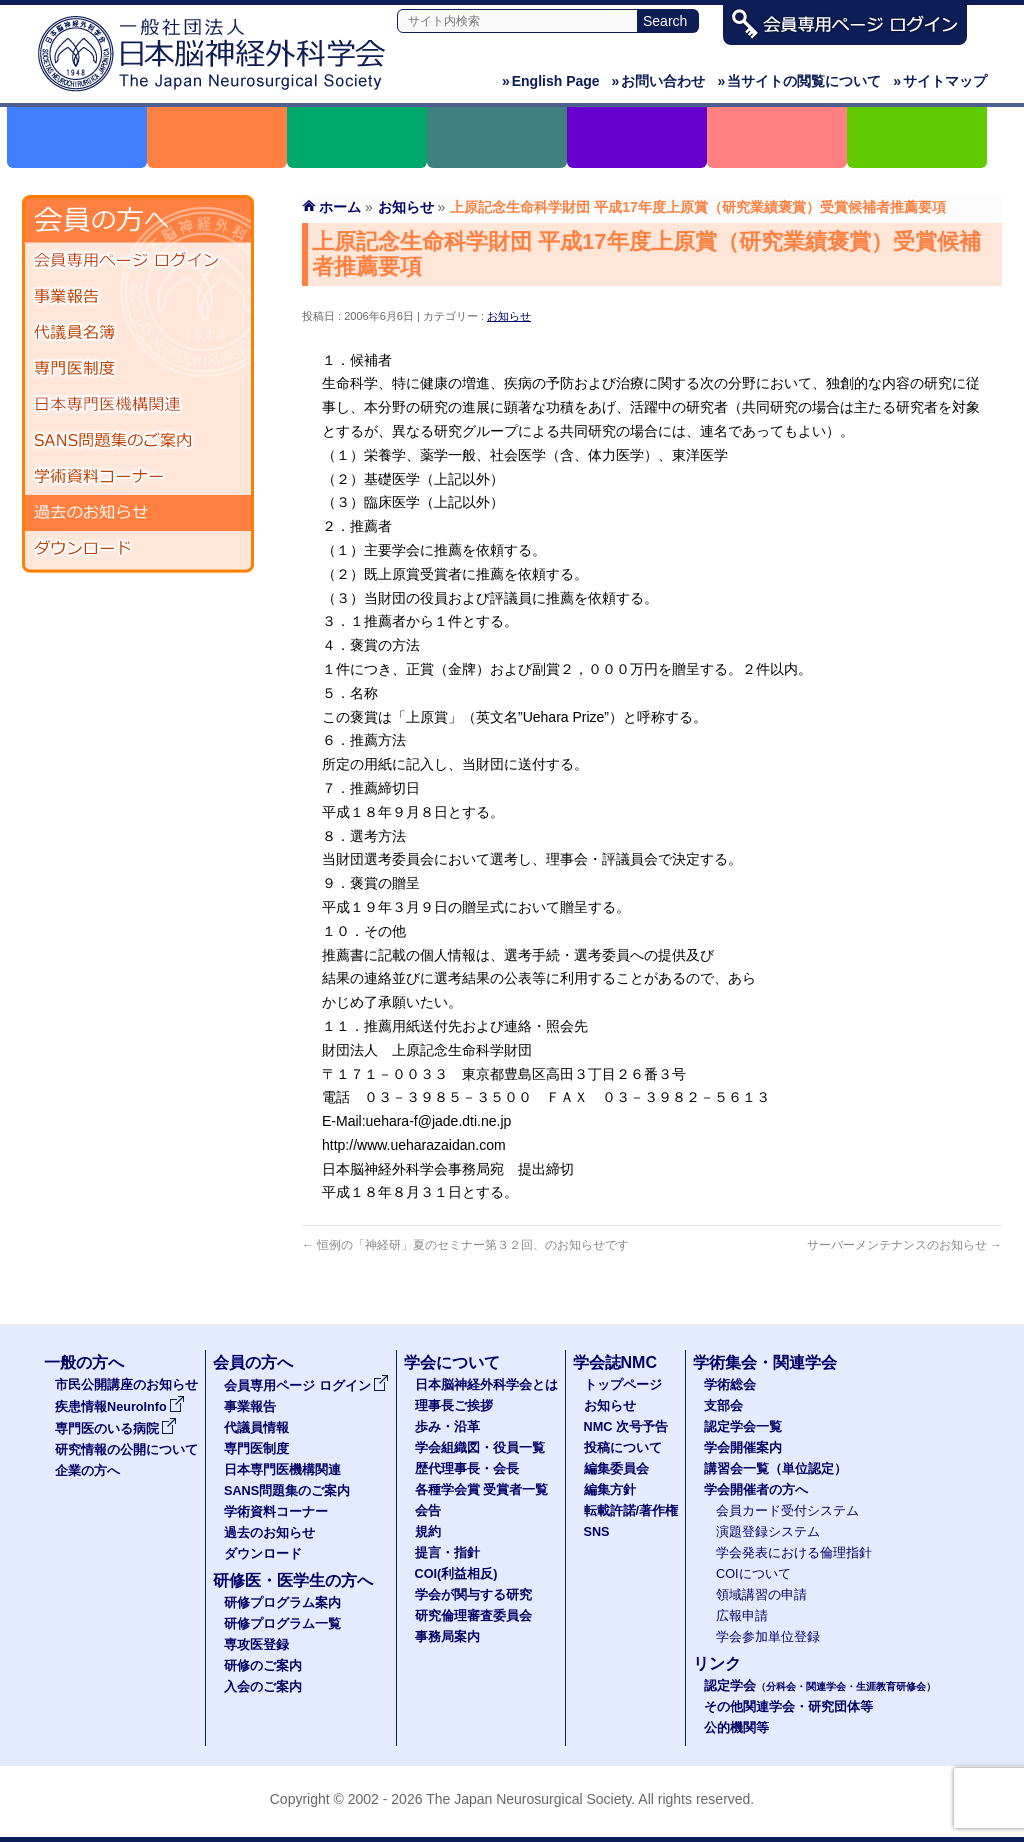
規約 (428, 1532)
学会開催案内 (743, 1448)
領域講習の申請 (761, 1595)
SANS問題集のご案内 (138, 441)
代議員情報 (256, 1428)
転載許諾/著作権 (631, 1511)
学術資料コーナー (138, 477)
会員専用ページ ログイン (138, 261)
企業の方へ (87, 1471)
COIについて (753, 1574)
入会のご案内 (263, 1687)
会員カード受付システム (787, 1511)
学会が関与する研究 (473, 1595)
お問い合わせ (659, 81)
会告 (428, 1511)
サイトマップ (940, 81)
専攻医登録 (256, 1645)
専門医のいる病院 (116, 1429)
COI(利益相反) (456, 1574)
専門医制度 (138, 369)
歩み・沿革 (447, 1427)
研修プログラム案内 (282, 1603)
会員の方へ (253, 1362)
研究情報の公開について (126, 1450)
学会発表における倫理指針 (794, 1553)
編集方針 (610, 1490)
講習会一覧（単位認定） (775, 1469)
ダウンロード (138, 549)
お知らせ (509, 316)
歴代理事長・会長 (467, 1469)
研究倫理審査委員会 (473, 1616)
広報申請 (742, 1616)
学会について (452, 1362)
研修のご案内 (263, 1666)
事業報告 (138, 297)
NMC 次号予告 (626, 1427)
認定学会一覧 (743, 1427)
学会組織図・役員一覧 (480, 1448)
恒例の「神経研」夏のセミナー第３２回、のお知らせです (465, 1245)
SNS (597, 1532)
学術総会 (730, 1385)
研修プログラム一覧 (282, 1624)
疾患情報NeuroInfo (120, 1407)
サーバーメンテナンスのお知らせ (904, 1245)
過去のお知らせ (138, 513)
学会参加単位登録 (768, 1637)
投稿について (623, 1448)
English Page (551, 81)
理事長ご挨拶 (454, 1406)
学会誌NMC (615, 1362)
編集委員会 (616, 1469)
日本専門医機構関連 (138, 405)
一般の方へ (84, 1362)
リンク (717, 1663)
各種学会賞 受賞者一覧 (482, 1490)
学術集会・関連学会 (765, 1362)
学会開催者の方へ (756, 1490)
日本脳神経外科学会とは (486, 1385)
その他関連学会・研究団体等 (788, 1707)
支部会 (723, 1406)
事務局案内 (447, 1637)
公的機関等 (736, 1728)
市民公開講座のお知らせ (126, 1385)
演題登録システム (768, 1532)
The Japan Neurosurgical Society (528, 1799)
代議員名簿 (138, 333)
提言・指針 (447, 1553)
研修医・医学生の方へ (293, 1580)
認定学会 (820, 1686)
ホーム (340, 207)
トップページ (623, 1385)
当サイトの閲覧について (799, 81)
